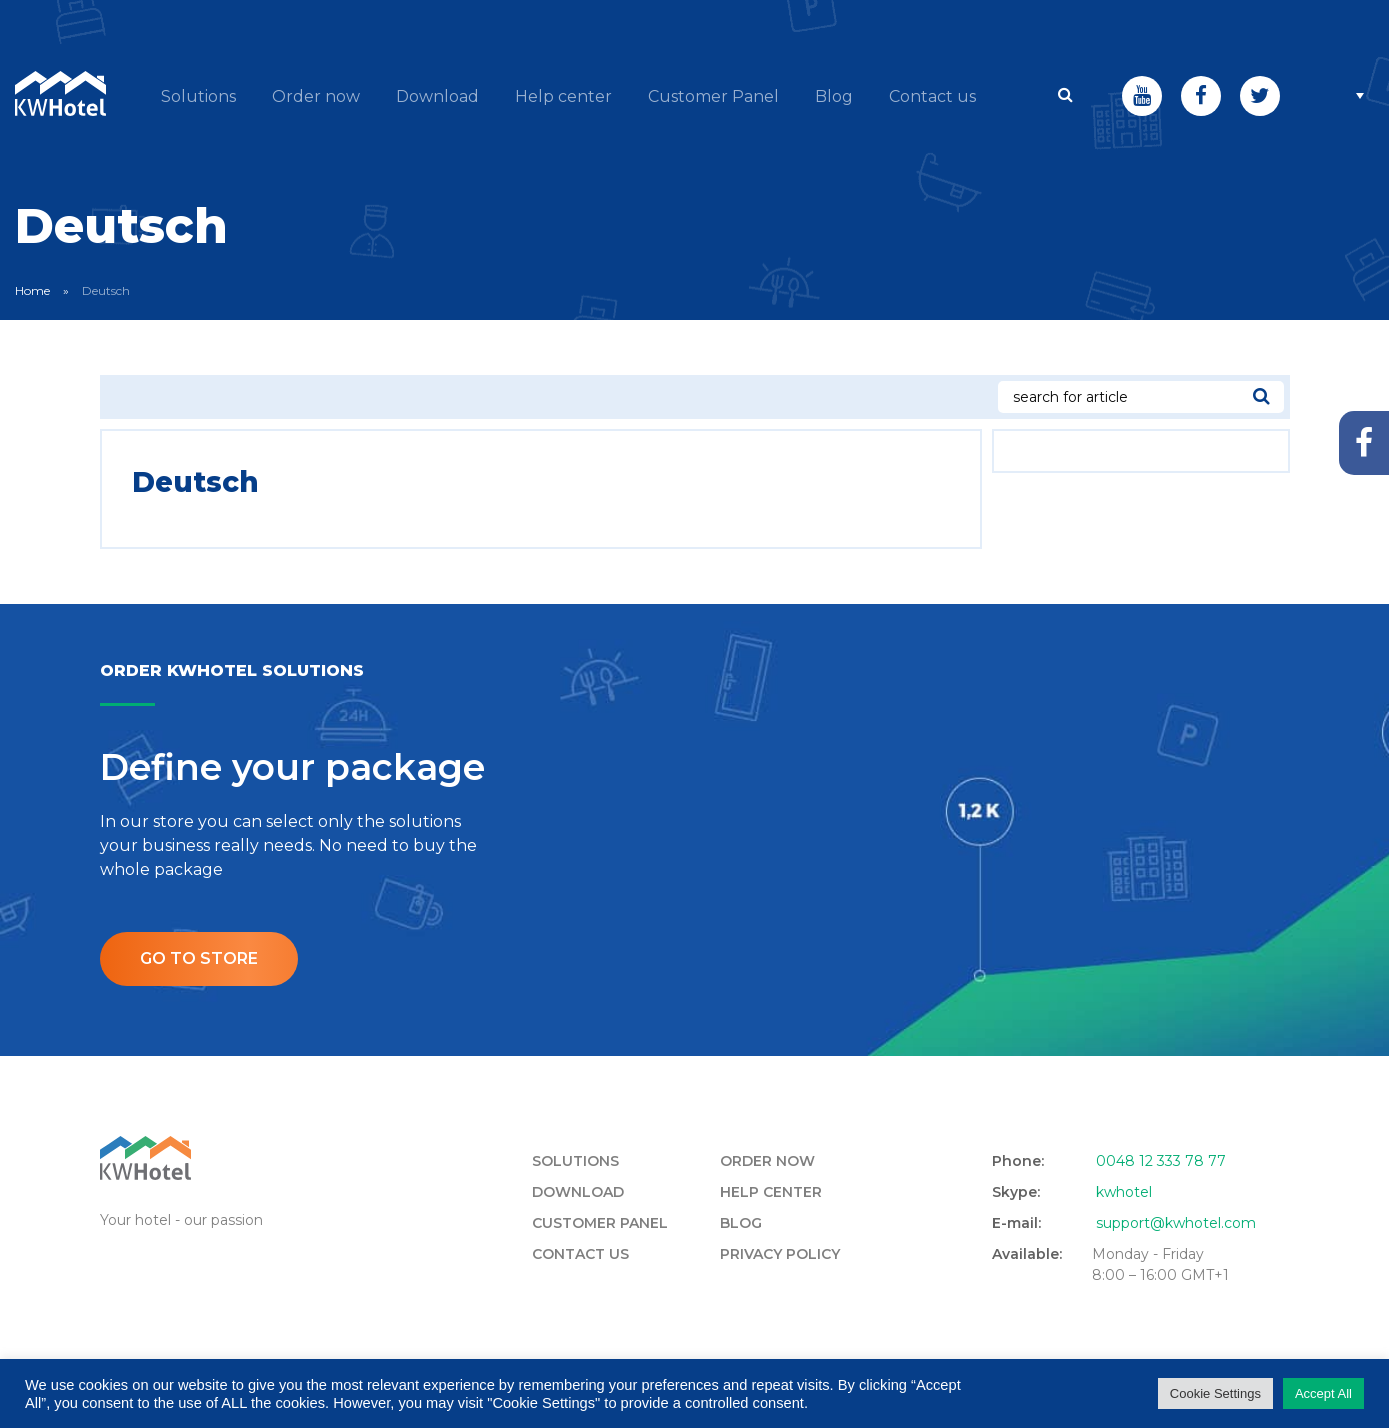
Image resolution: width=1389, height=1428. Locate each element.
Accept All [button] (1323, 1393)
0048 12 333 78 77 (1161, 1161)
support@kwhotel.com (1176, 1223)
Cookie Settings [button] (1215, 1393)
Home (32, 290)
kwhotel (1124, 1192)
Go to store (199, 958)
